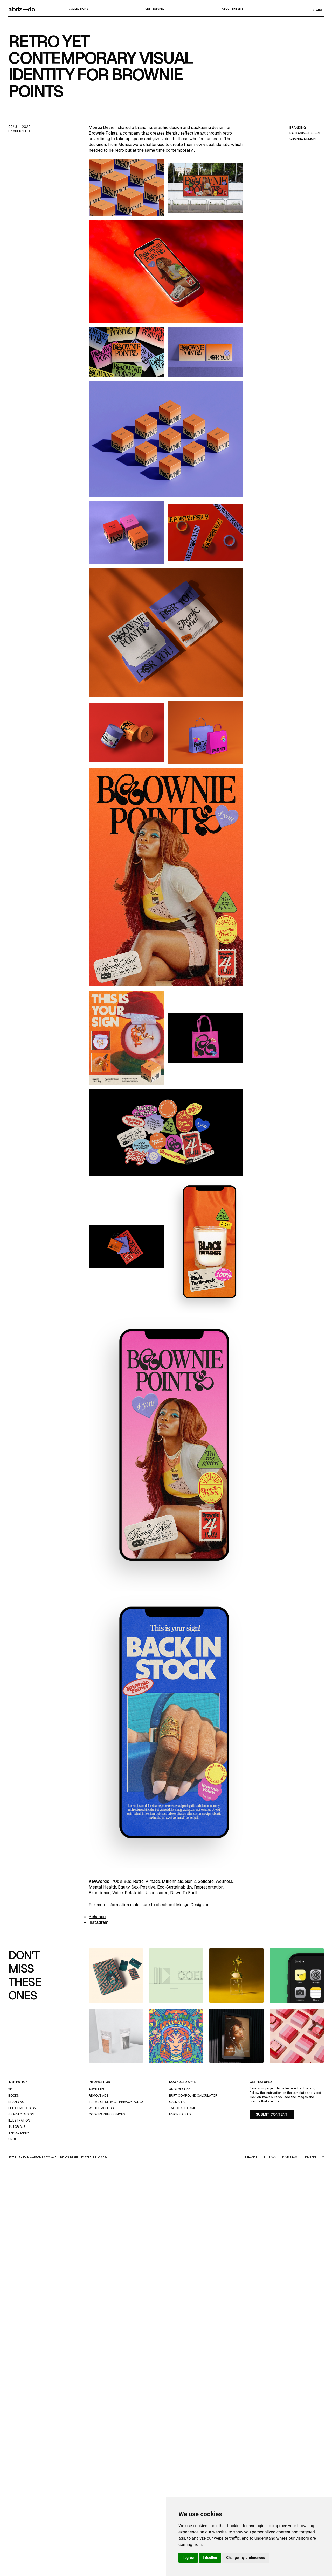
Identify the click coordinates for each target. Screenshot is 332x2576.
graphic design (302, 139)
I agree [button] (188, 2558)
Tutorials (16, 2127)
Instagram (98, 1922)
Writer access (101, 2108)
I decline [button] (210, 2558)
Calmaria (177, 2102)
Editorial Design (22, 2108)
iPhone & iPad (180, 2114)
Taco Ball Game (182, 2108)
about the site (232, 8)
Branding (16, 2102)
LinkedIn (309, 2157)
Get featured (154, 8)
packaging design (304, 133)
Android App (179, 2089)
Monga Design (103, 127)
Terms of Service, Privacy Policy (116, 2102)
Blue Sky (270, 2157)
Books (13, 2096)
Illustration (19, 2120)
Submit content (272, 2114)
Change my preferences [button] (245, 2558)
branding (297, 127)
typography (18, 2133)
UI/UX (12, 2139)
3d (10, 2089)
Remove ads (98, 2096)
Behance (97, 1916)
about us (96, 2089)
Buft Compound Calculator (193, 2096)
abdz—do (21, 9)
